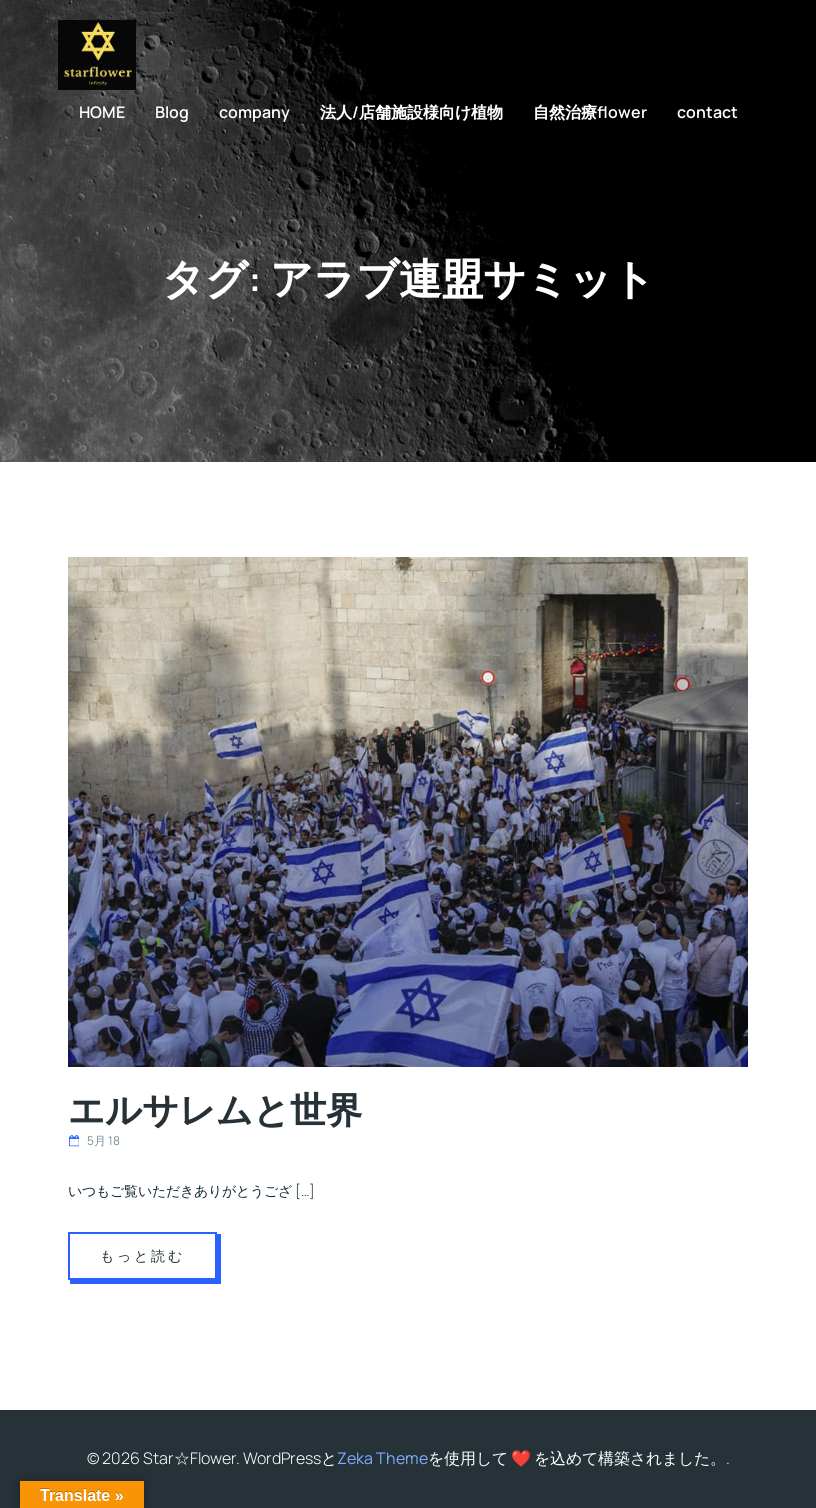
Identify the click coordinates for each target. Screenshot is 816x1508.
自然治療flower (590, 112)
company (254, 112)
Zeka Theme (382, 1458)
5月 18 (94, 1140)
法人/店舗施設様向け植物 (411, 112)
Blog (172, 112)
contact (707, 112)
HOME (102, 112)
